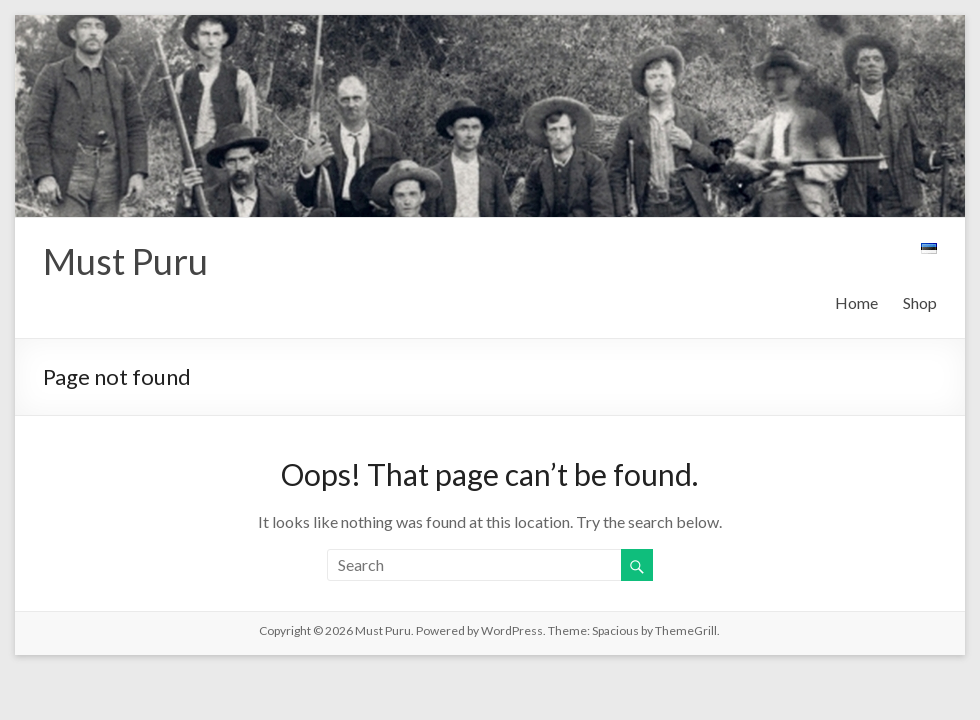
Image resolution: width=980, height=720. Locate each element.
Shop (920, 302)
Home (856, 302)
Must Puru (125, 261)
